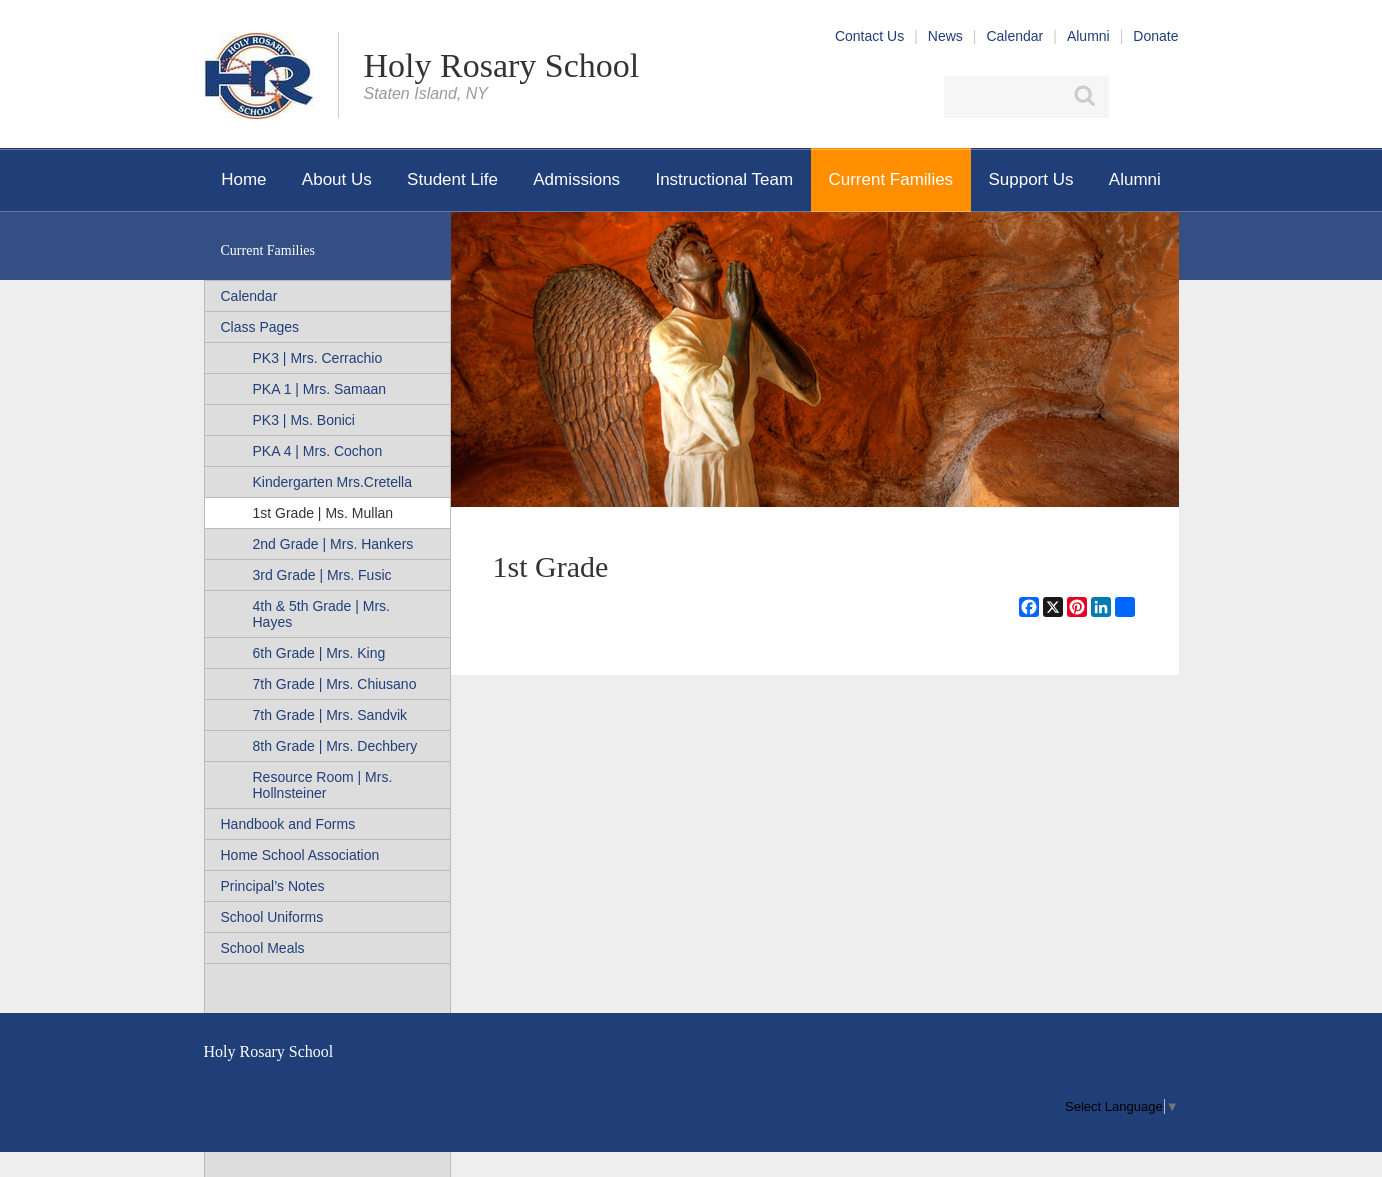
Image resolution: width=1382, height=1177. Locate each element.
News (945, 36)
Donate (1155, 36)
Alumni (1088, 36)
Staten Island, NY (426, 93)
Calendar (1014, 36)
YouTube (1167, 97)
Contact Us (869, 36)
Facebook (1131, 97)
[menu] (1121, 1106)
